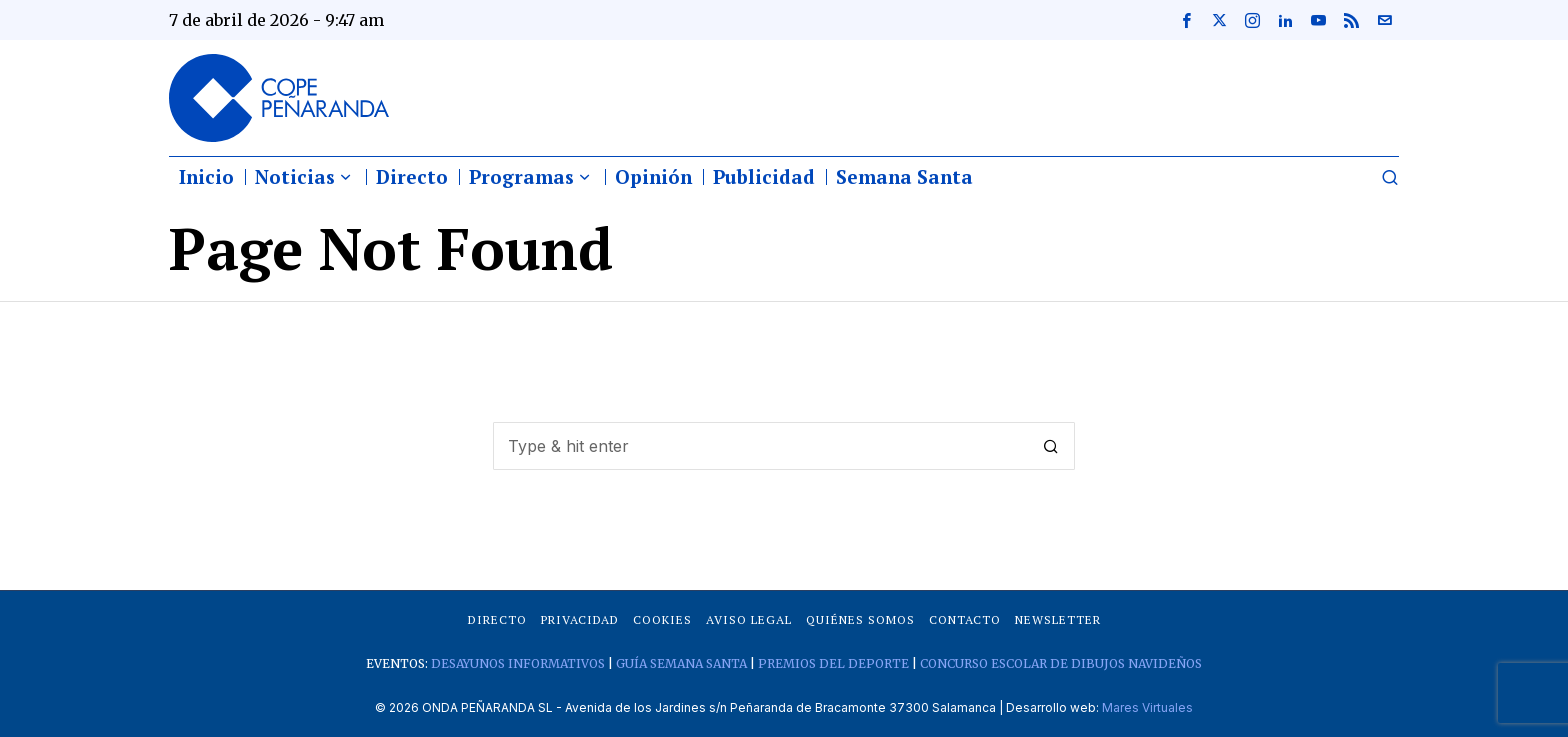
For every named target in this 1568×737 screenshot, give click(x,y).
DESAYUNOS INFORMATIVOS (518, 663)
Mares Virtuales (1147, 707)
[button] (1051, 446)
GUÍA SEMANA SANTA (681, 663)
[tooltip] (1186, 20)
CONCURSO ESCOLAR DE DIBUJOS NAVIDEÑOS (1061, 663)
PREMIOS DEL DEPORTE (833, 663)
